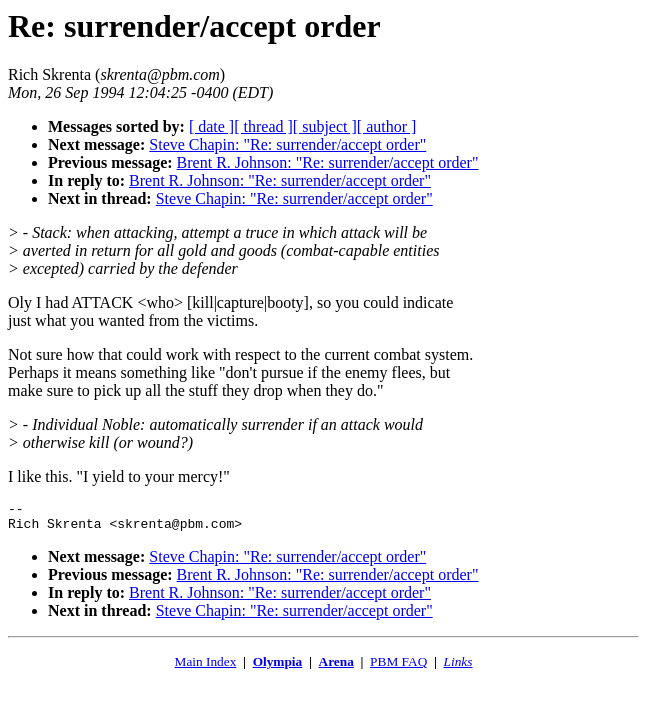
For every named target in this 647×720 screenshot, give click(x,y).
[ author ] (387, 126)
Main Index (206, 667)
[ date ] (211, 126)
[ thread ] (263, 126)
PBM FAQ (398, 667)
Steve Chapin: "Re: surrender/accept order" (287, 144)
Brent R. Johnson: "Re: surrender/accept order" (328, 162)
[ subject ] (325, 126)
